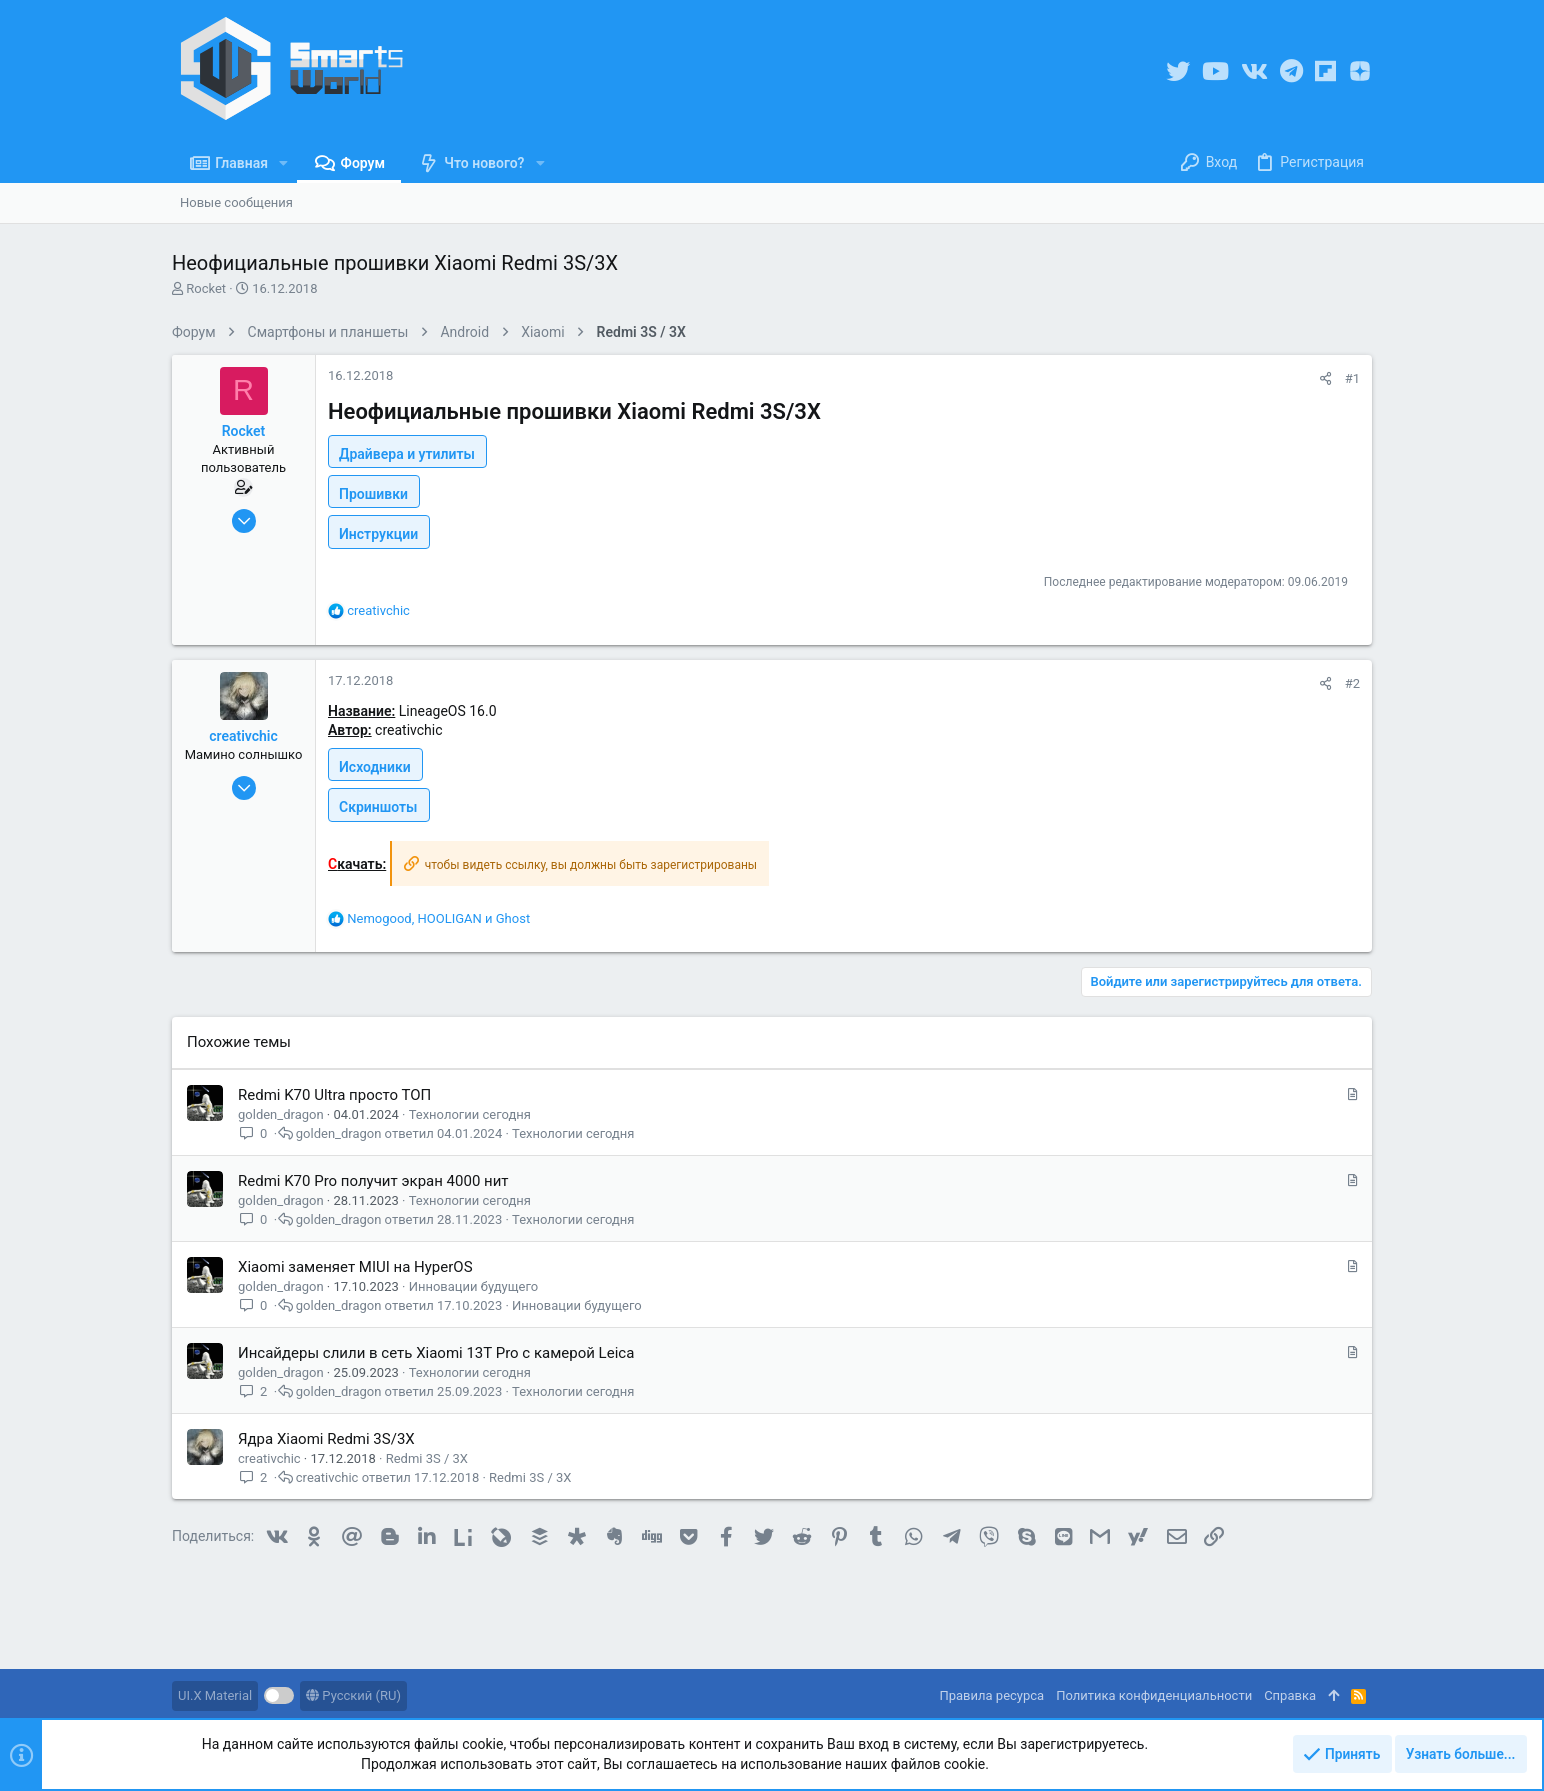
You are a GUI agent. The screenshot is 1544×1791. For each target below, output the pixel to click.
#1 (1352, 378)
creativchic (269, 1458)
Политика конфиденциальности (1154, 1695)
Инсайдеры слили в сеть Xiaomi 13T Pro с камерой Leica (436, 1353)
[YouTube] (1215, 71)
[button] (283, 163)
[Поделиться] (1325, 378)
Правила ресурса (991, 1695)
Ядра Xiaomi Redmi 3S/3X (326, 1439)
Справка (1290, 1695)
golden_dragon (281, 1114)
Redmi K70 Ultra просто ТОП (334, 1095)
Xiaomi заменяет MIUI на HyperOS (355, 1267)
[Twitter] (1178, 71)
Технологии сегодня (470, 1114)
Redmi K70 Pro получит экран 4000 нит (373, 1181)
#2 (1352, 683)
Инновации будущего (474, 1286)
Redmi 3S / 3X (427, 1458)
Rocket (206, 288)
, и (438, 918)
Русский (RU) (353, 1695)
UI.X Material (215, 1695)
